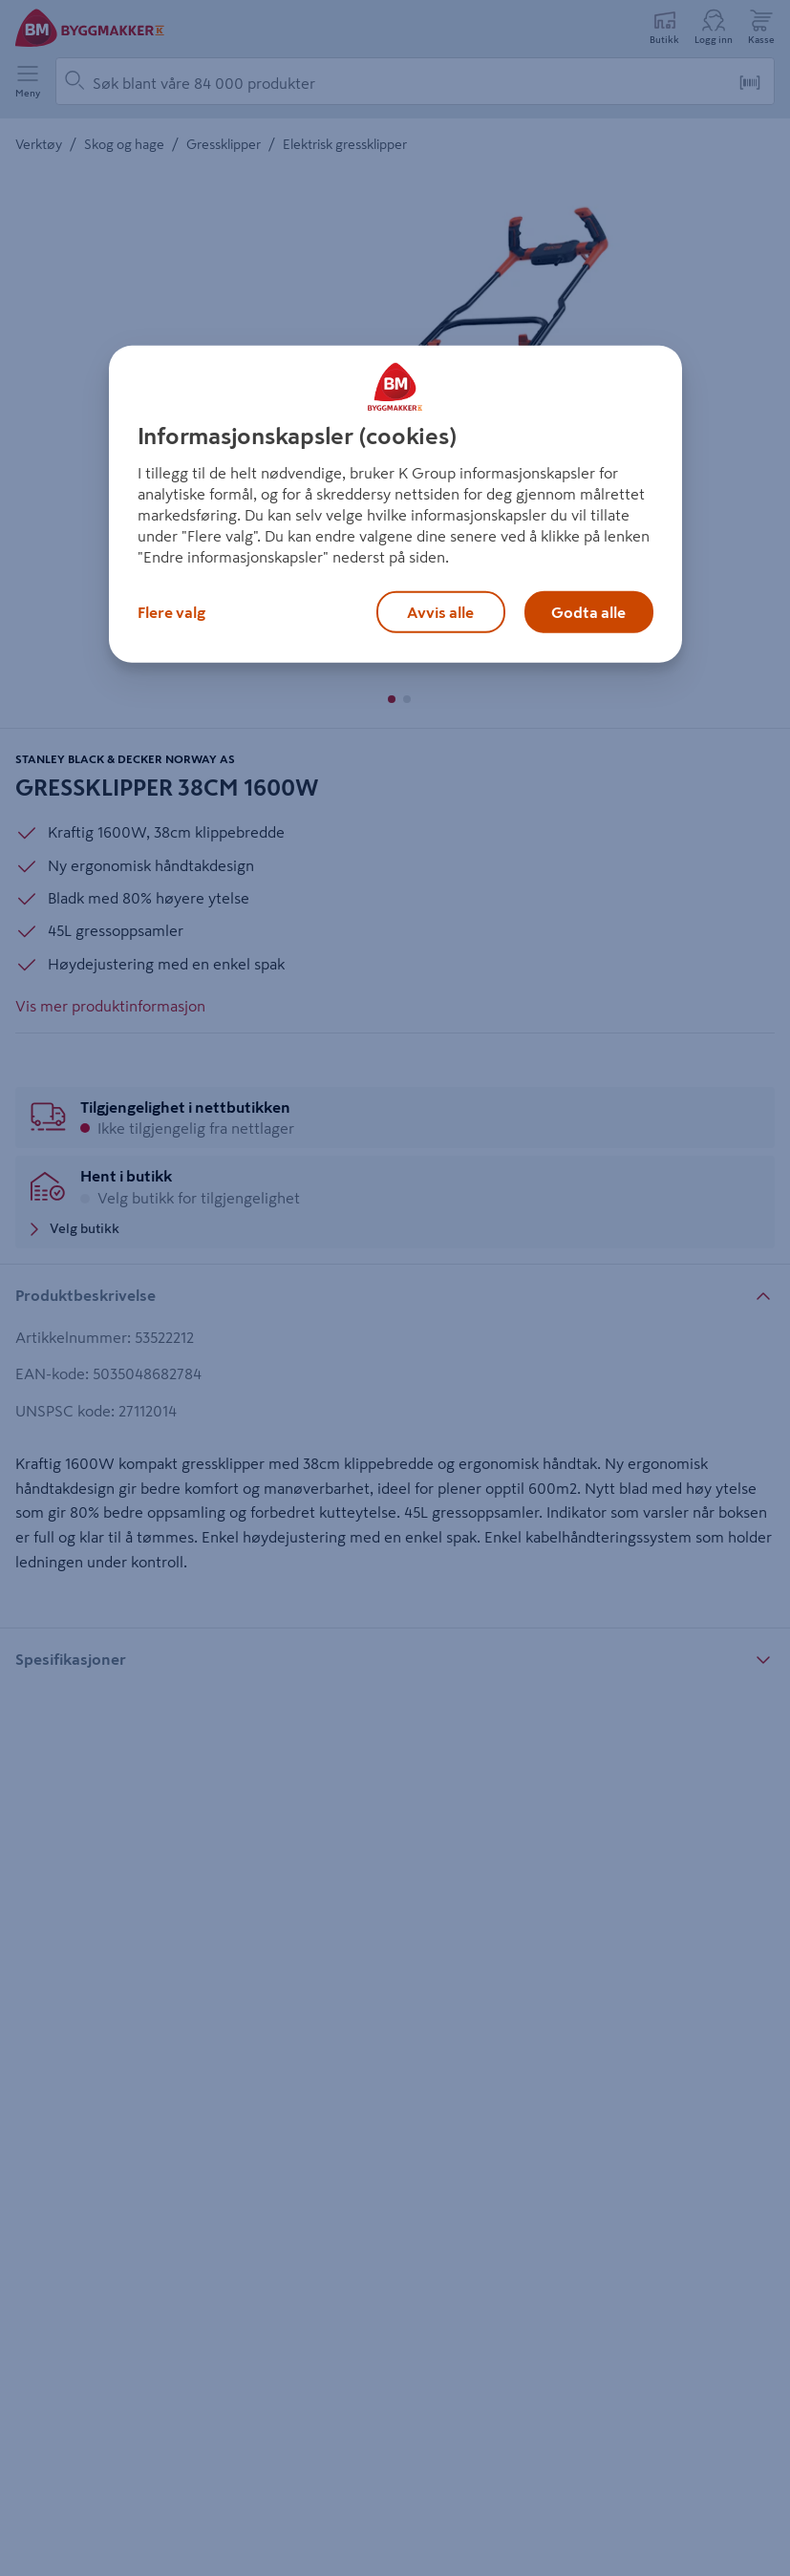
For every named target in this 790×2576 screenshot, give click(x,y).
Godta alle (588, 611)
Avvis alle (440, 611)
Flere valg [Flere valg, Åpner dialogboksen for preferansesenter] (171, 611)
